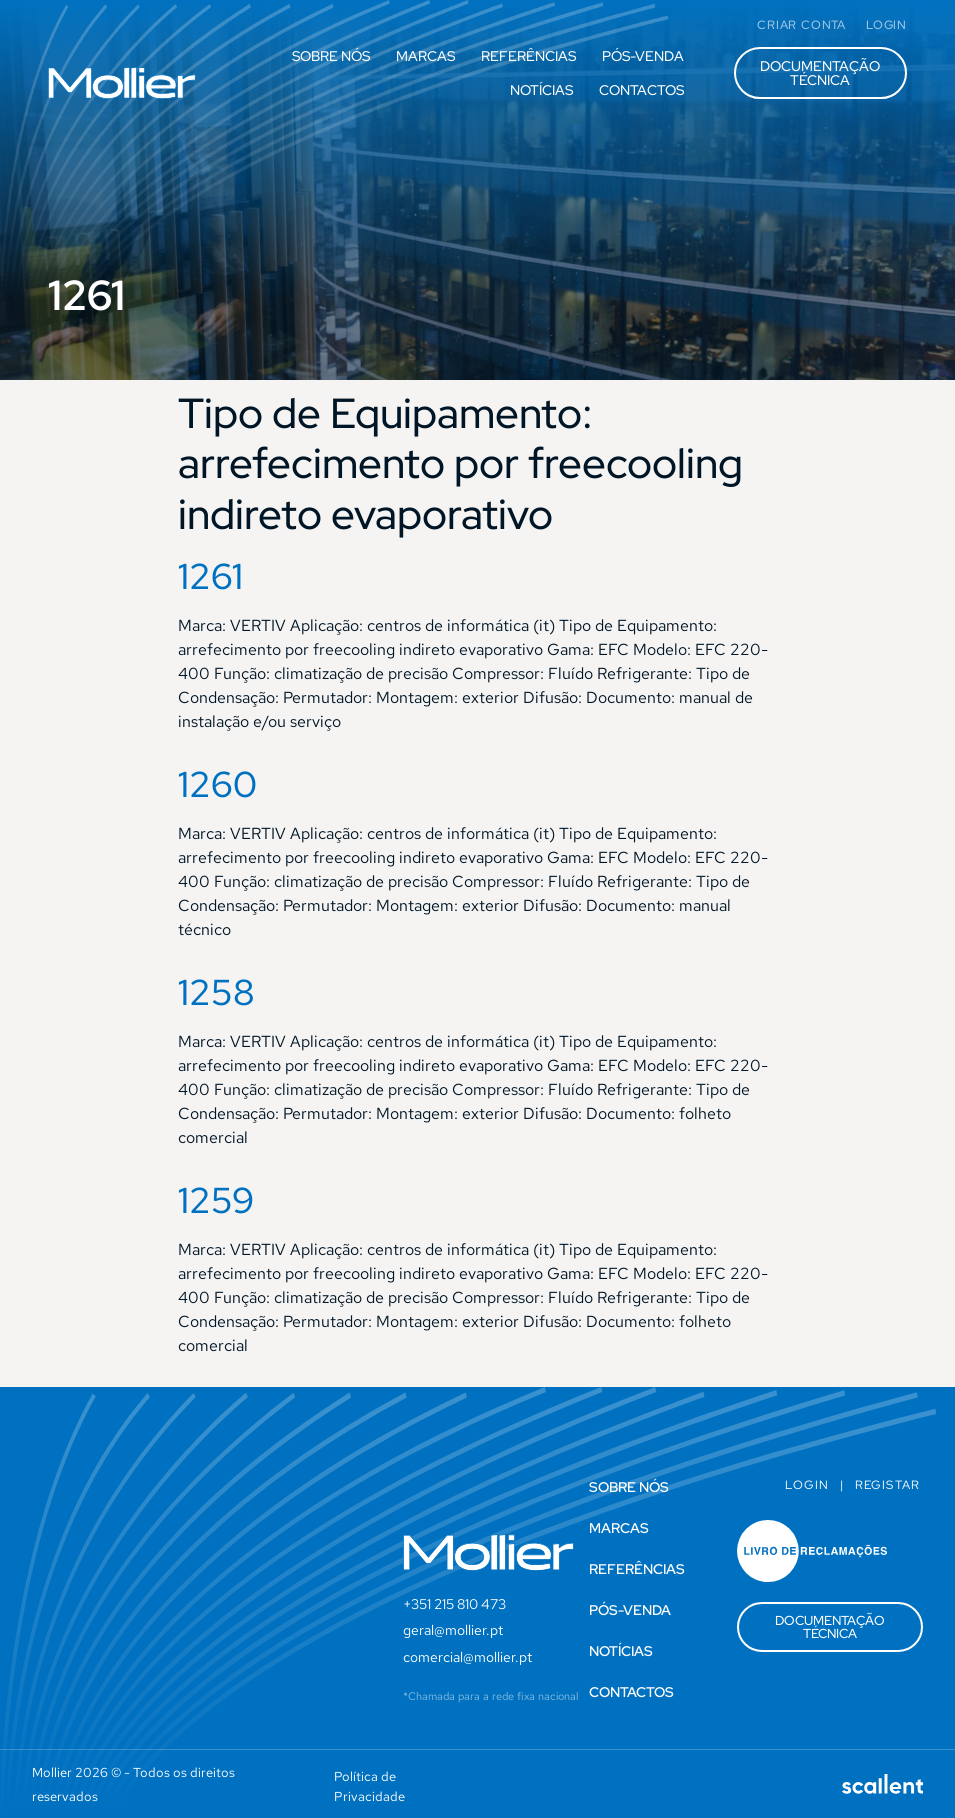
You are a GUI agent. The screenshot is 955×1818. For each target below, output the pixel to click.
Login (807, 1485)
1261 (210, 576)
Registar (888, 1485)
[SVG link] (122, 83)
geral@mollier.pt (453, 1630)
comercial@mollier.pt (467, 1657)
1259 (216, 1200)
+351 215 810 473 (454, 1604)
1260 (217, 784)
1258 (216, 992)
